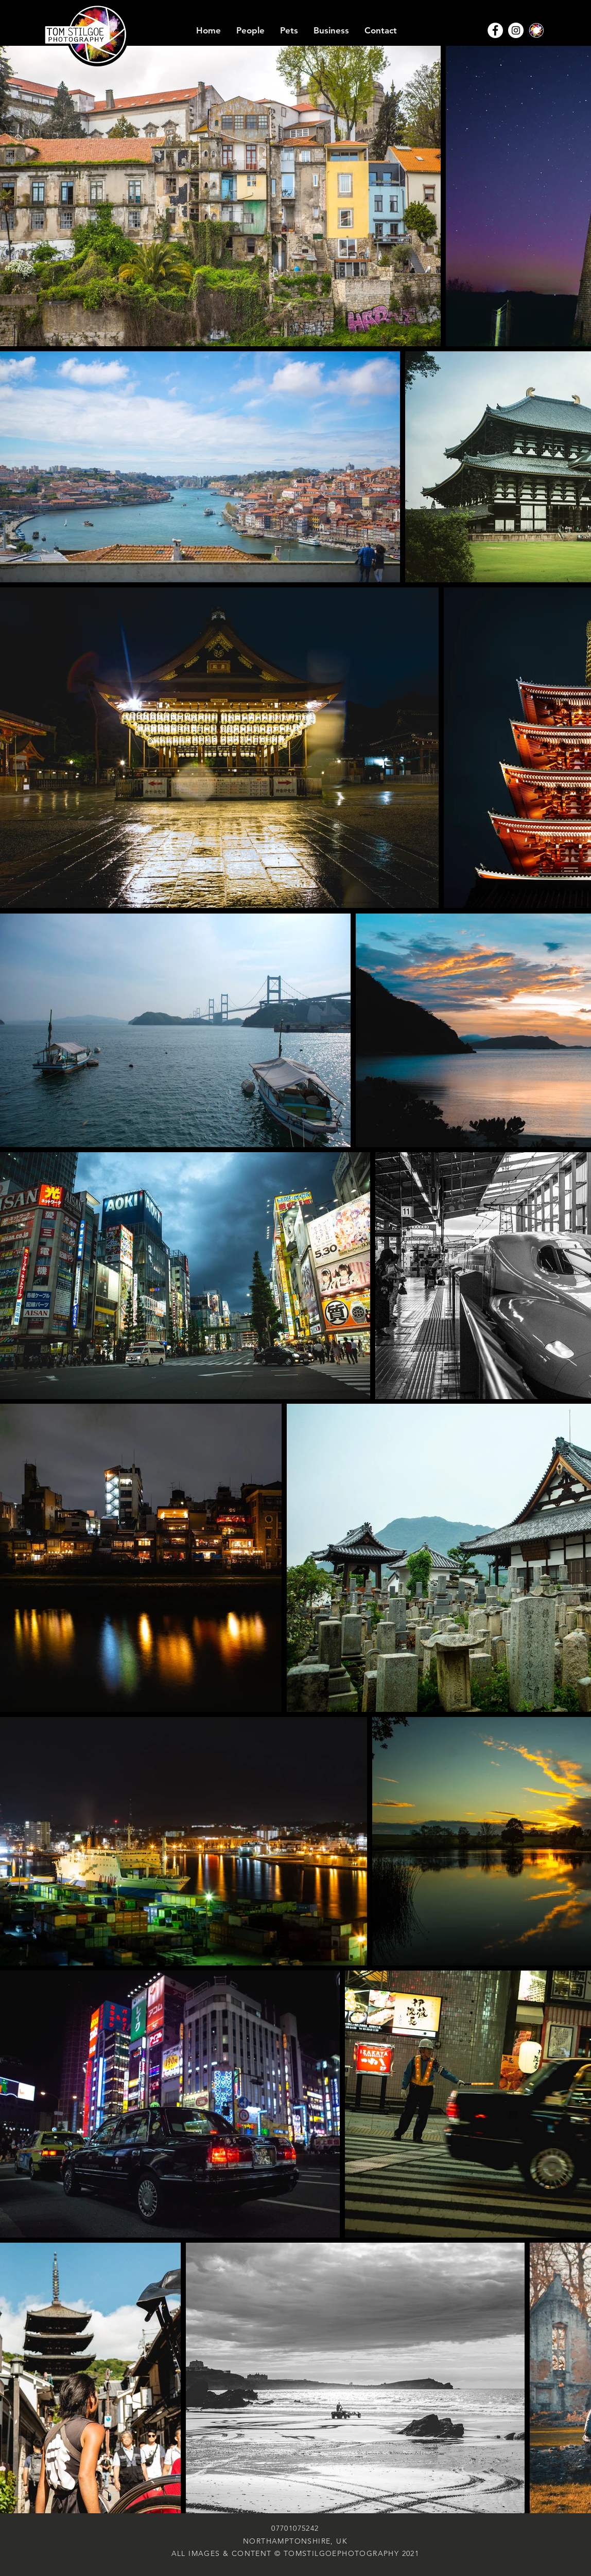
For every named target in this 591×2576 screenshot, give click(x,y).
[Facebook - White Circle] (495, 30)
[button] (250, 31)
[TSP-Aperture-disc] (536, 30)
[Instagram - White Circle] (516, 30)
